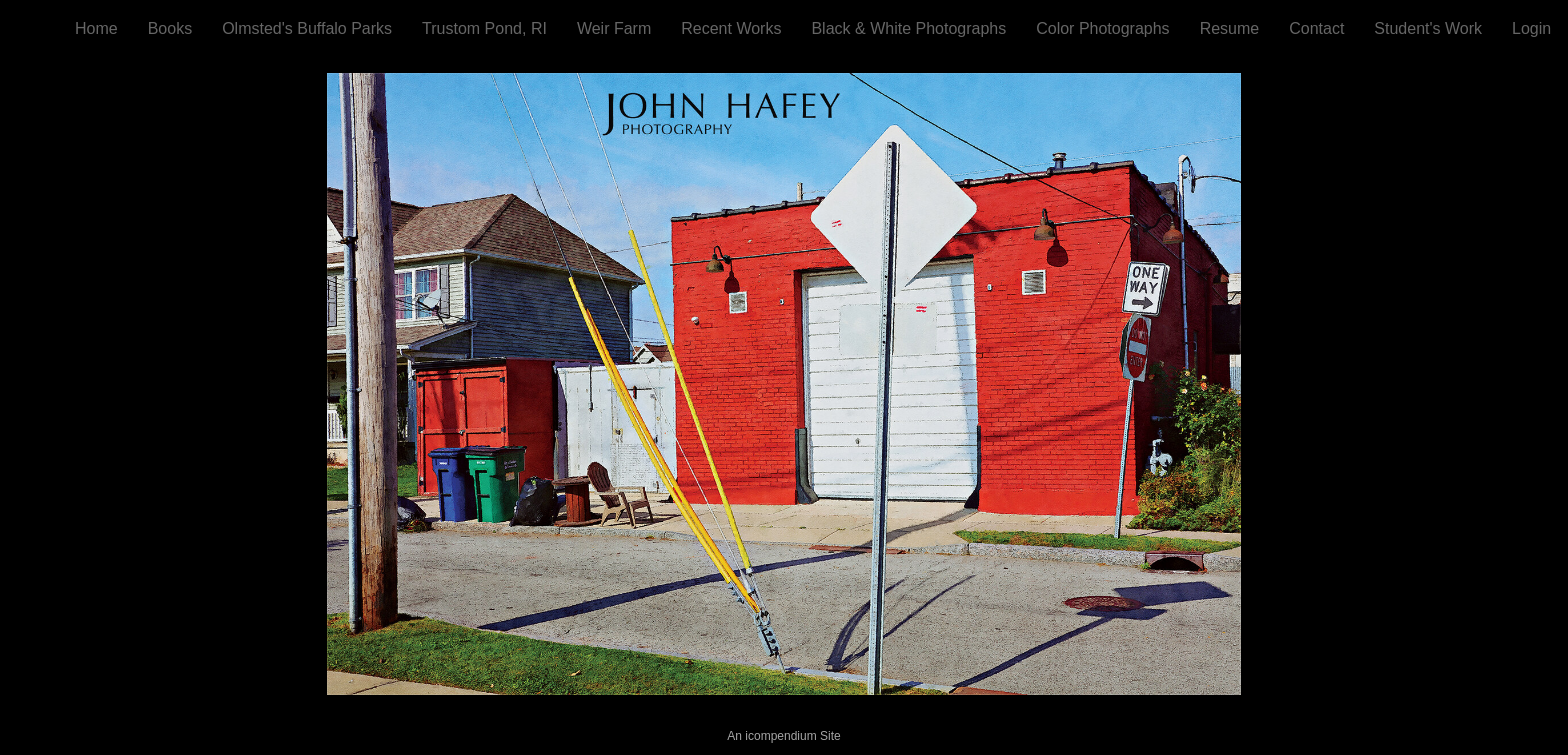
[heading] (37, 26)
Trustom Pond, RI (484, 28)
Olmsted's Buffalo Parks (307, 28)
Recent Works (731, 28)
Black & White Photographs (908, 28)
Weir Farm (614, 28)
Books (170, 28)
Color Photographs (1102, 28)
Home (96, 28)
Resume (1230, 28)
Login (1531, 28)
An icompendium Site (783, 736)
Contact (1316, 28)
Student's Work (1428, 28)
